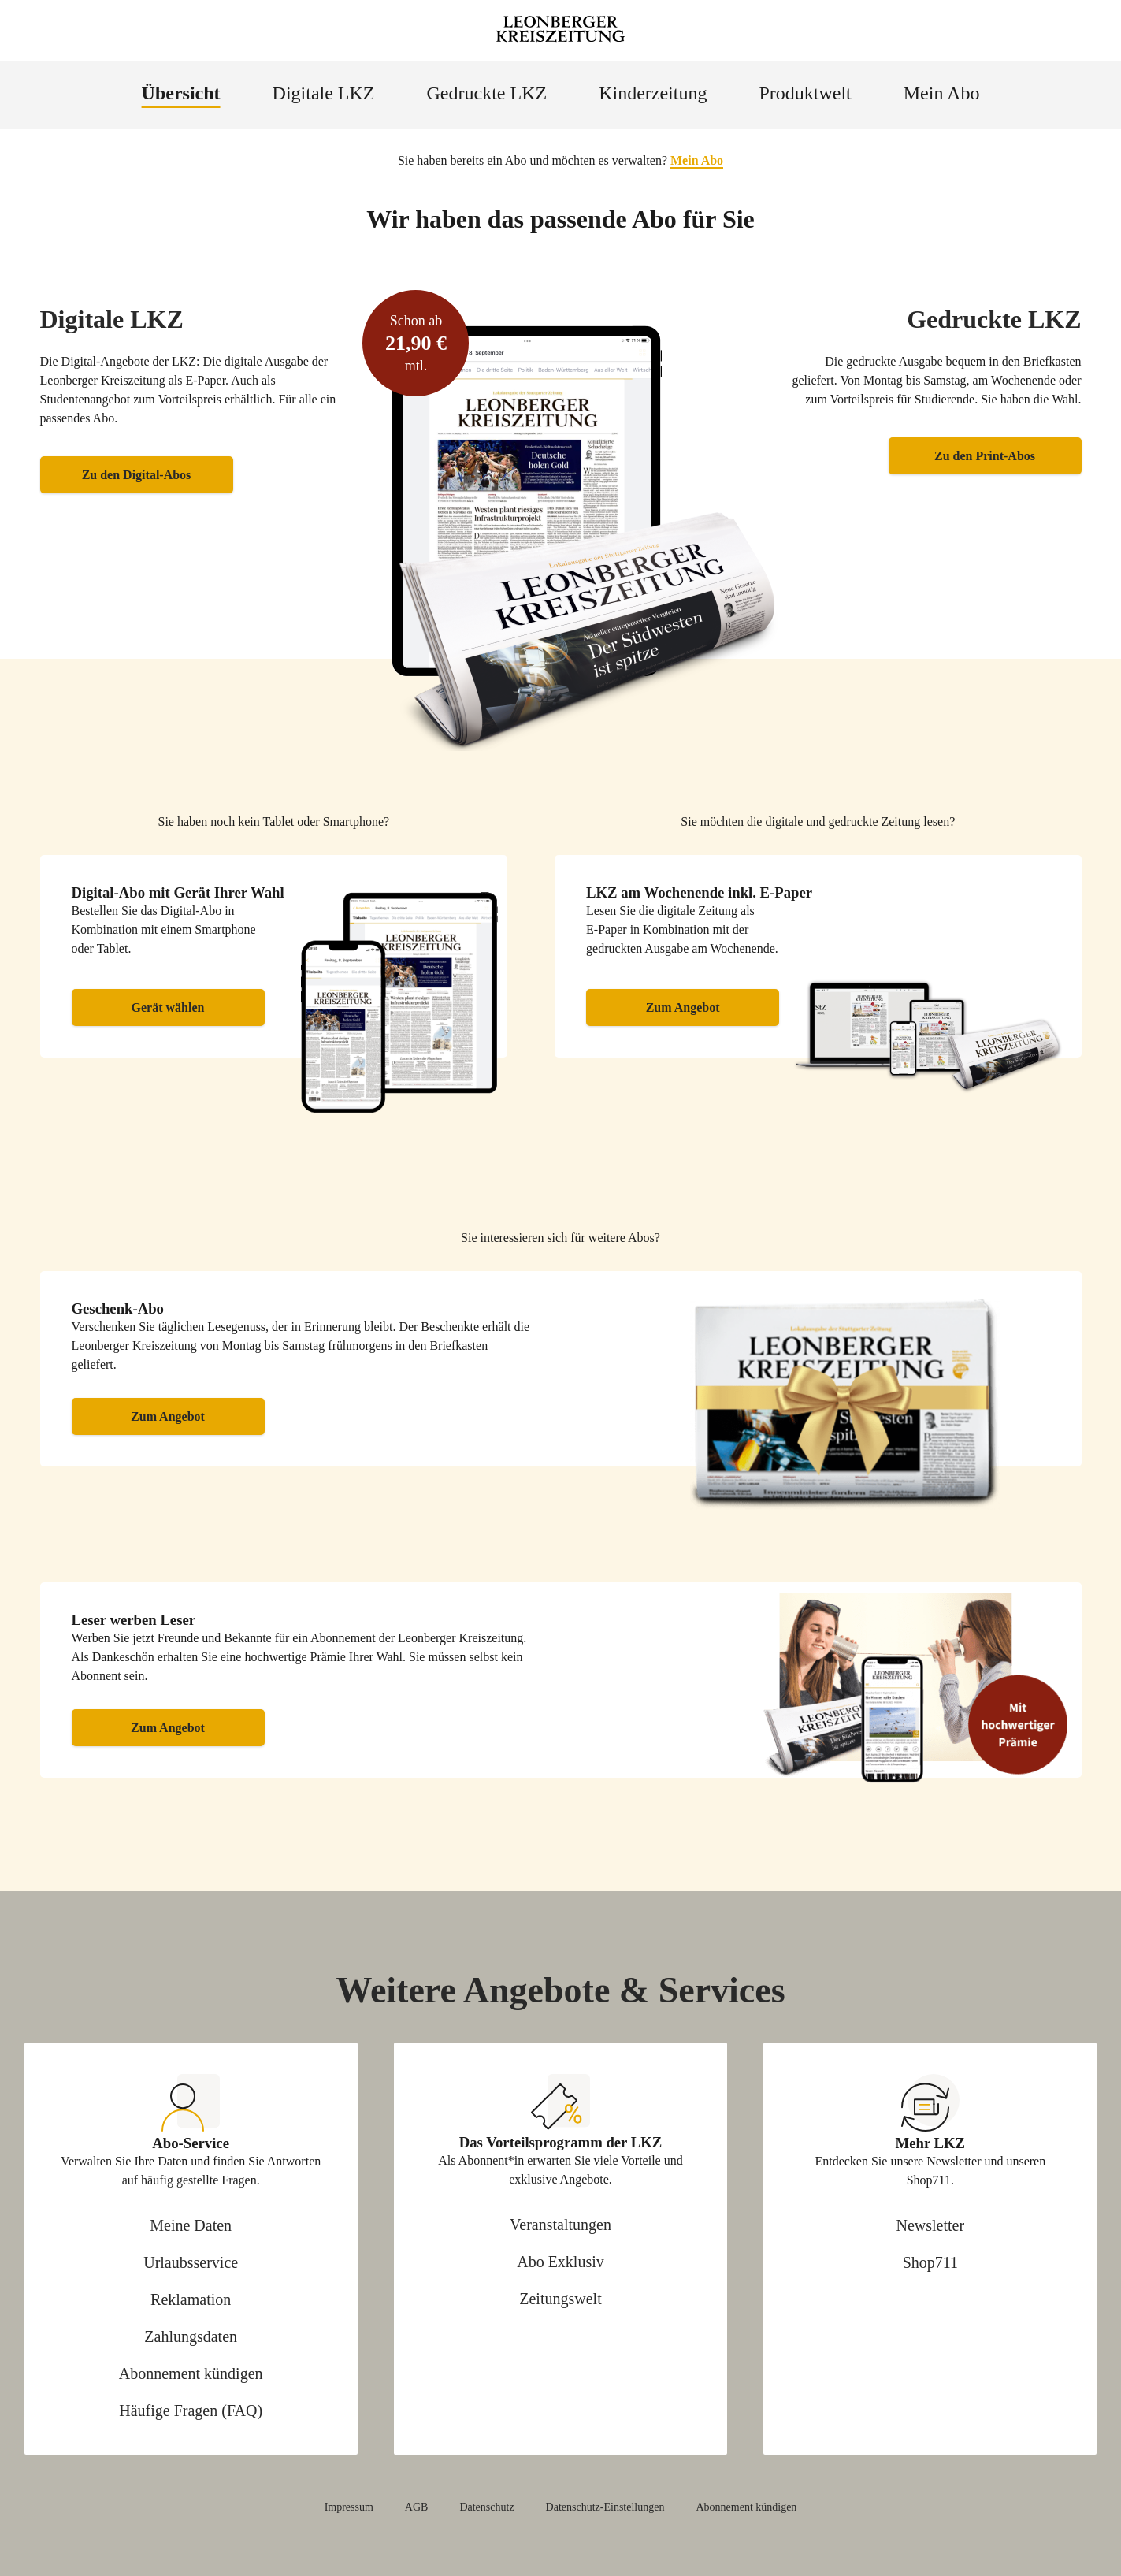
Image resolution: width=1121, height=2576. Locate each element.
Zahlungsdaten (190, 2336)
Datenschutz (486, 2507)
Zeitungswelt (560, 2298)
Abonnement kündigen (191, 2373)
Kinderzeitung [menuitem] (653, 93)
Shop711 (930, 2262)
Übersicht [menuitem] (181, 93)
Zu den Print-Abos (984, 456)
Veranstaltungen (560, 2224)
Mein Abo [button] (696, 160)
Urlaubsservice (190, 2262)
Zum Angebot (683, 1007)
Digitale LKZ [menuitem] (324, 93)
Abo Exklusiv (560, 2261)
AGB (417, 2507)
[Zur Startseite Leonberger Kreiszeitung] (560, 31)
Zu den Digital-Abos (136, 474)
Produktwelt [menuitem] (805, 93)
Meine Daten (191, 2225)
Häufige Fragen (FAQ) (190, 2410)
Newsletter (930, 2225)
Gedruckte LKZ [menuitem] (487, 93)
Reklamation (190, 2299)
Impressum (349, 2507)
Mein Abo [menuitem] (942, 93)
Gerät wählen (168, 1007)
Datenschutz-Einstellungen (605, 2507)
